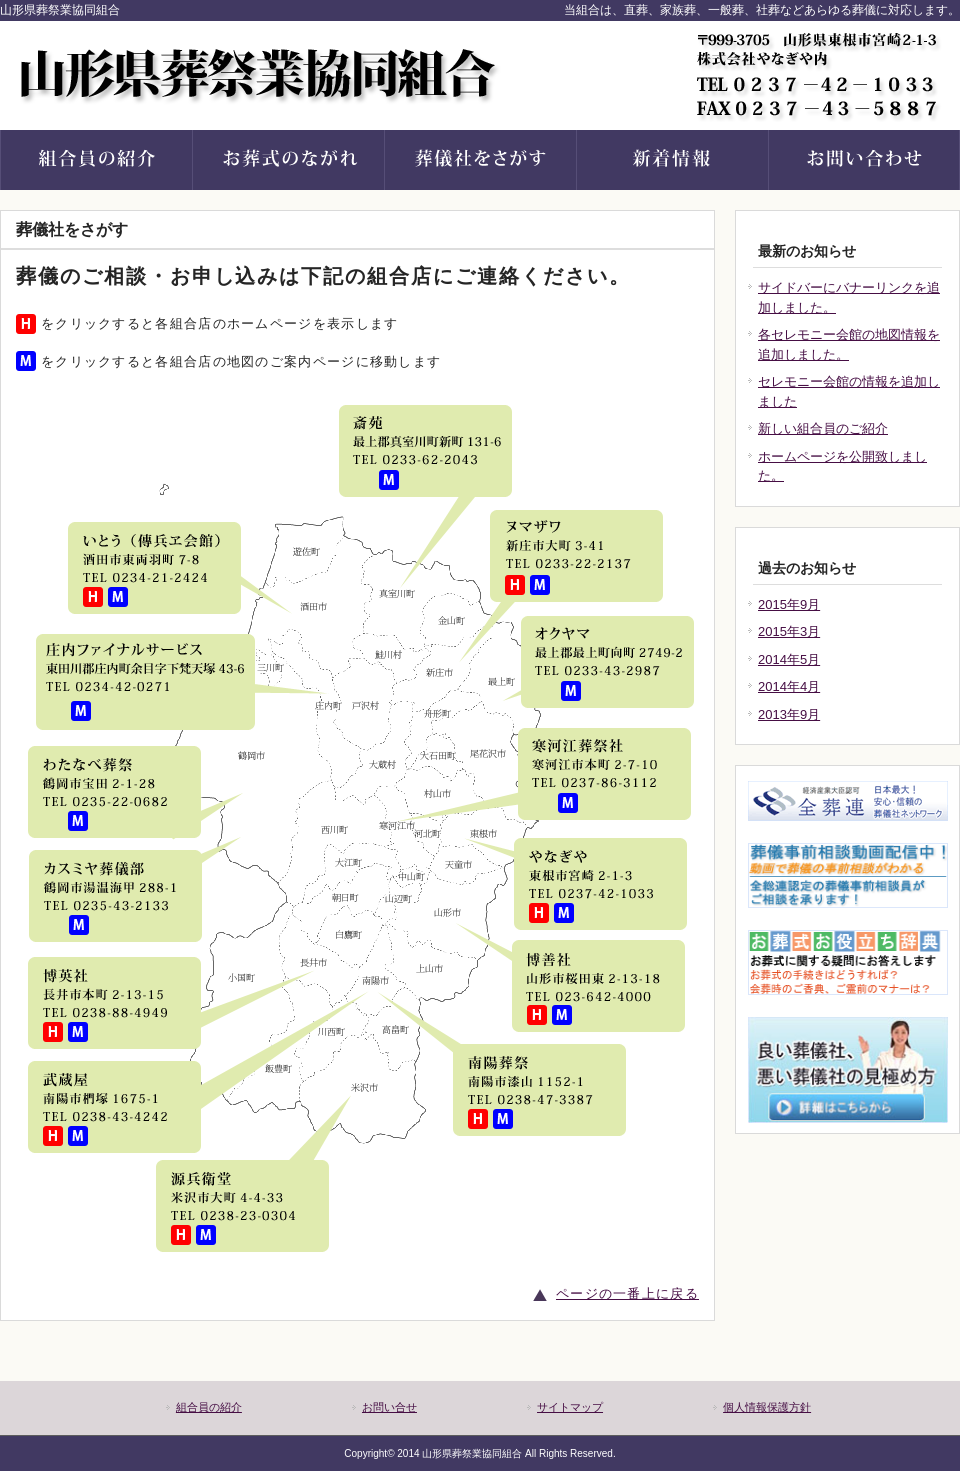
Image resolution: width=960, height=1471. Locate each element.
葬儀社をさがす (480, 160)
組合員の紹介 (209, 1407)
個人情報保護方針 (767, 1407)
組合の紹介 (96, 160)
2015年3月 (789, 631)
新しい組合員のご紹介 (823, 428)
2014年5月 (789, 659)
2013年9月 (789, 714)
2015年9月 (789, 604)
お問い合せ (864, 160)
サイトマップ (570, 1407)
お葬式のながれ (288, 160)
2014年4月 (789, 686)
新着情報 (672, 160)
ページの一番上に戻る (627, 1293)
